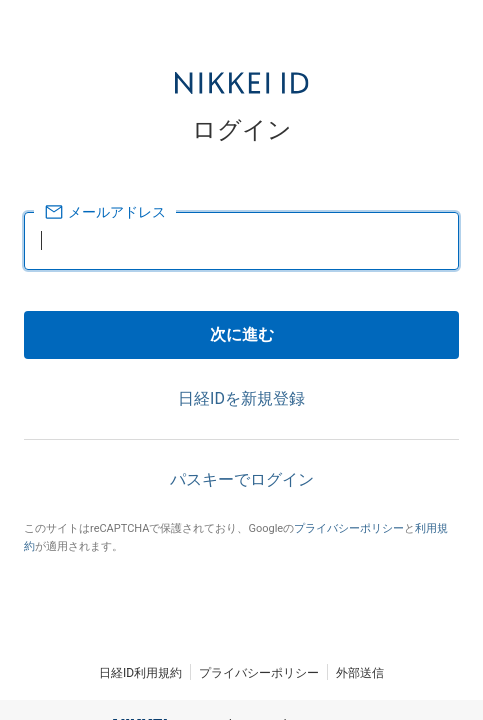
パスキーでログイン (242, 479)
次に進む (242, 334)
